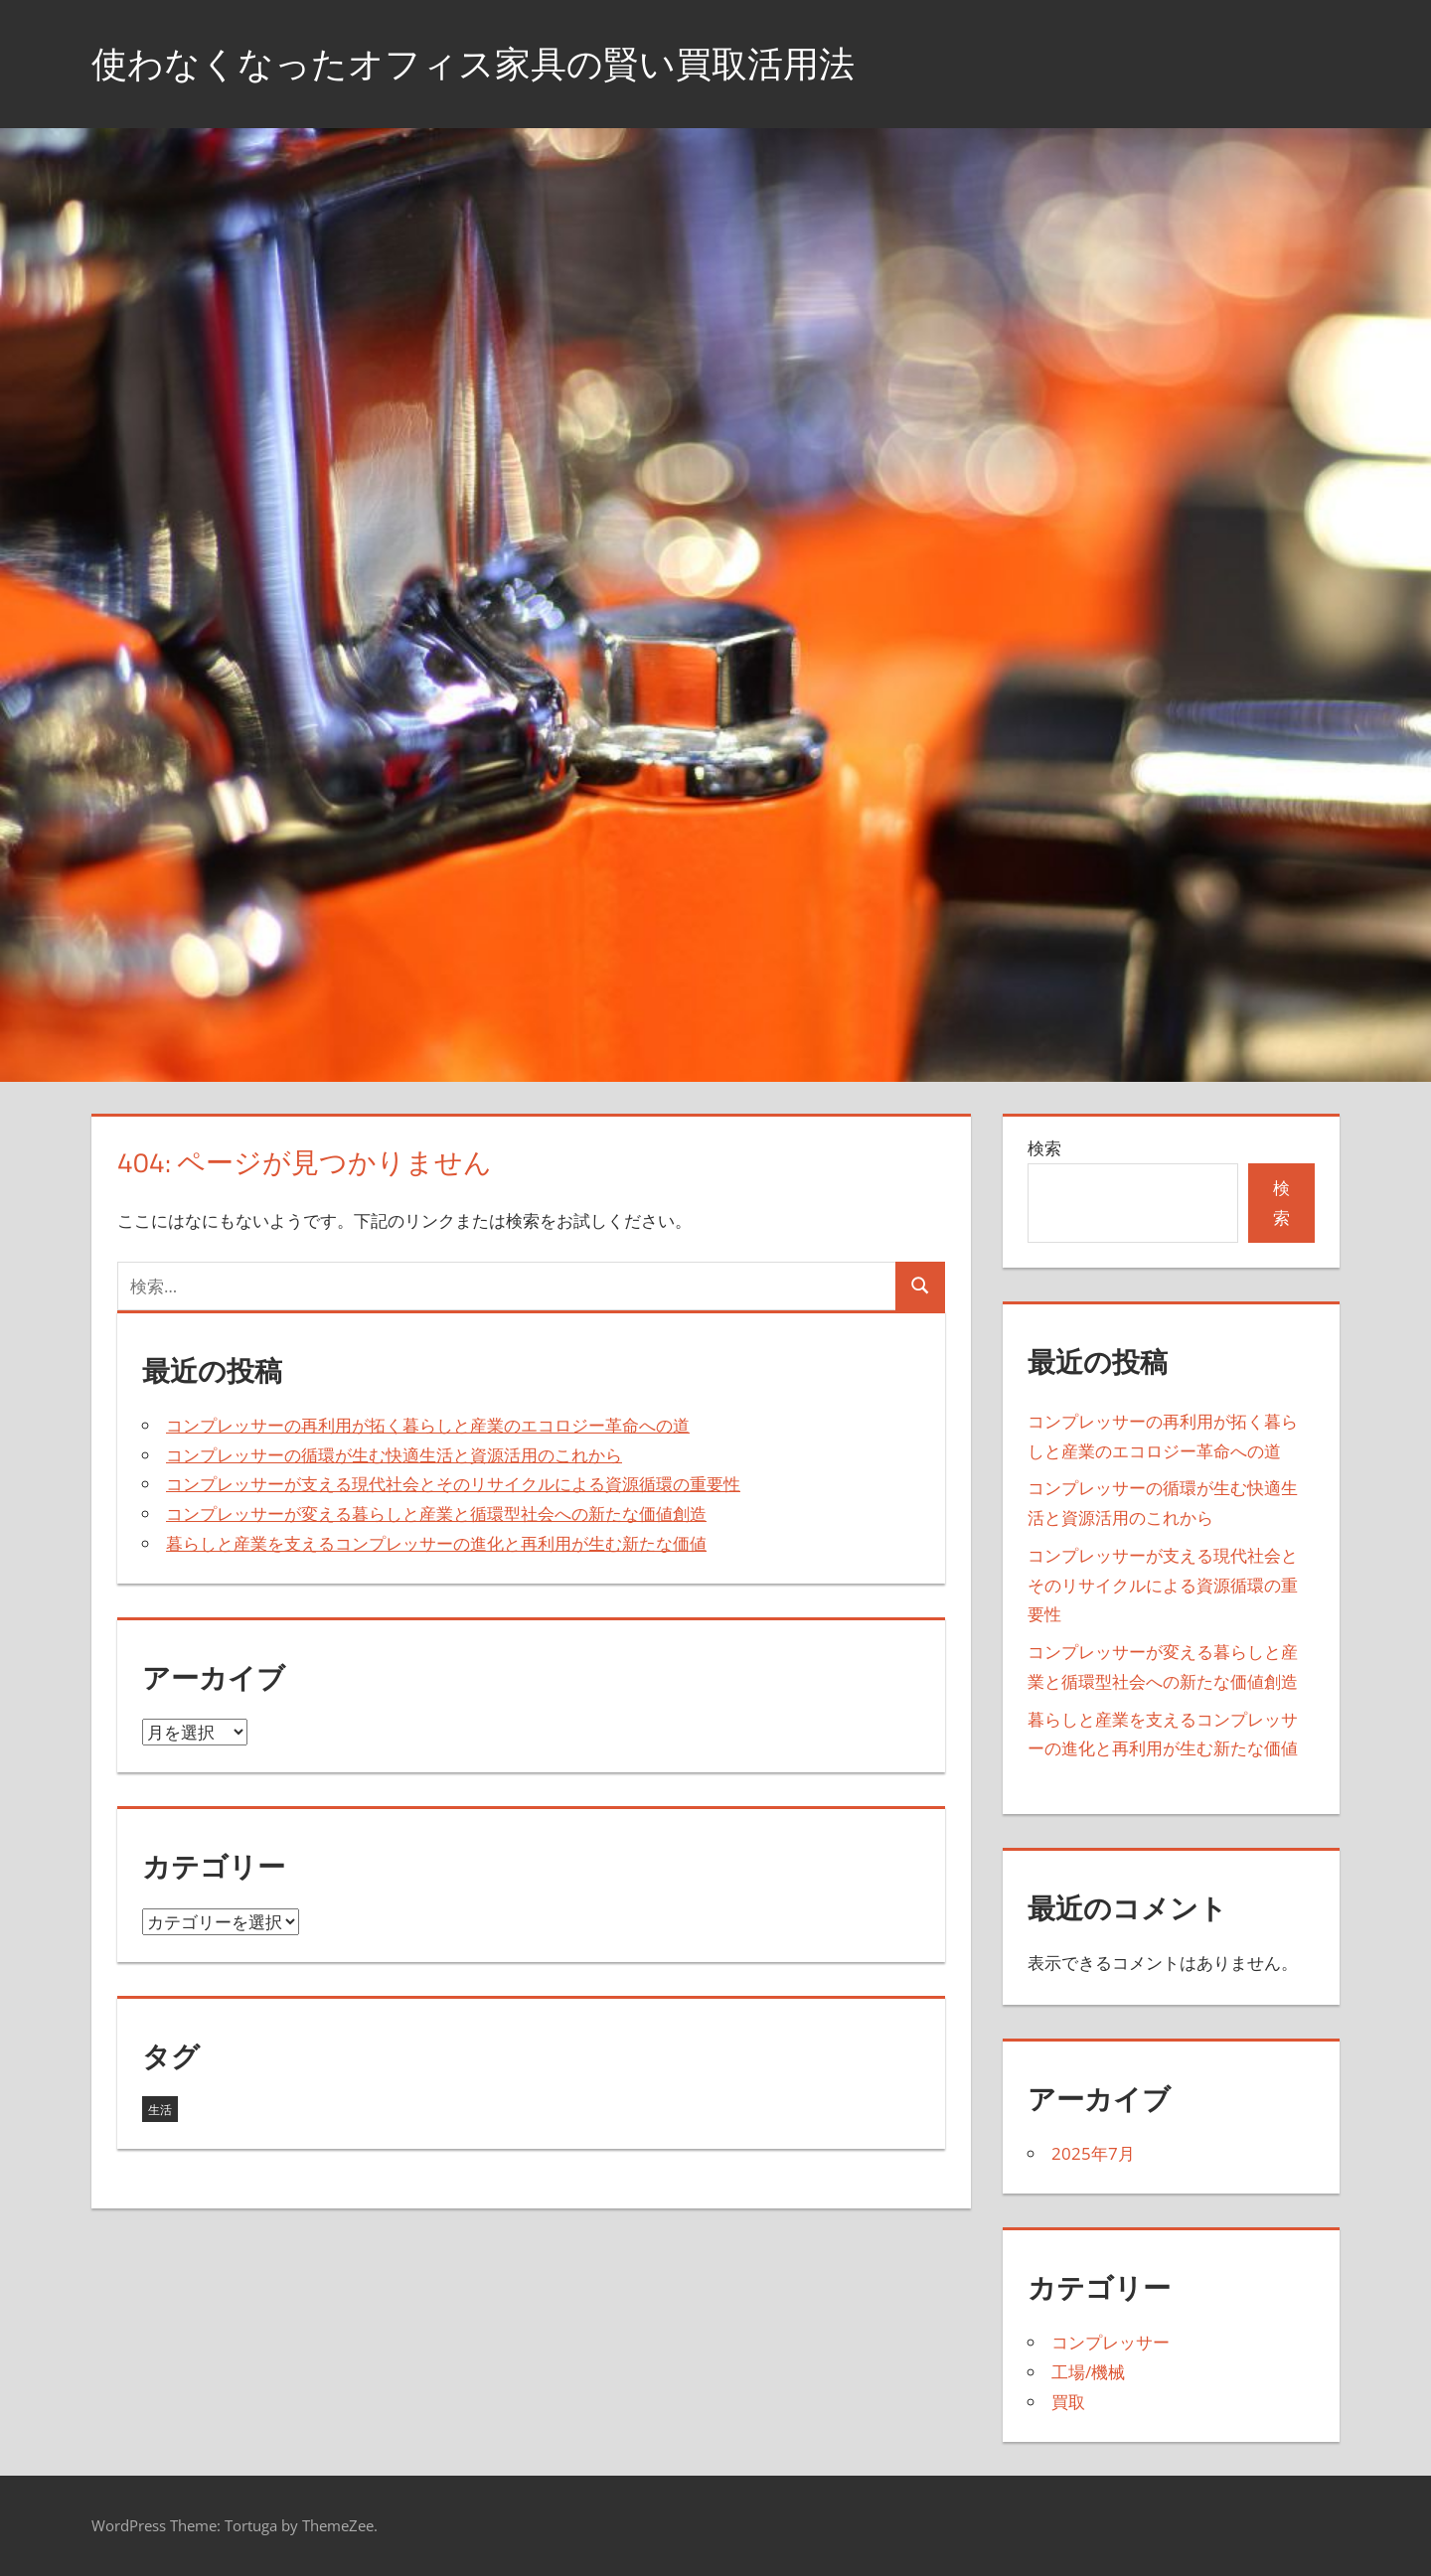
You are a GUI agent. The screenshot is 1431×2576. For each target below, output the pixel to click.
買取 (1068, 2401)
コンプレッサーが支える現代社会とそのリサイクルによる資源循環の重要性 (453, 1483)
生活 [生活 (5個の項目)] (160, 2109)
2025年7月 (1093, 2153)
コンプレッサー (1110, 2342)
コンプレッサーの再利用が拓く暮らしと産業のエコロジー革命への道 (428, 1425)
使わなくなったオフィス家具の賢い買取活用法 (473, 63)
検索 (1044, 1147)
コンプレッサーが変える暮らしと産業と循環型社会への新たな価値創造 (436, 1513)
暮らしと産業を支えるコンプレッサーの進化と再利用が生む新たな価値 (436, 1543)
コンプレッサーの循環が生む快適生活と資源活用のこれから (394, 1454)
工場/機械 (1088, 2371)
